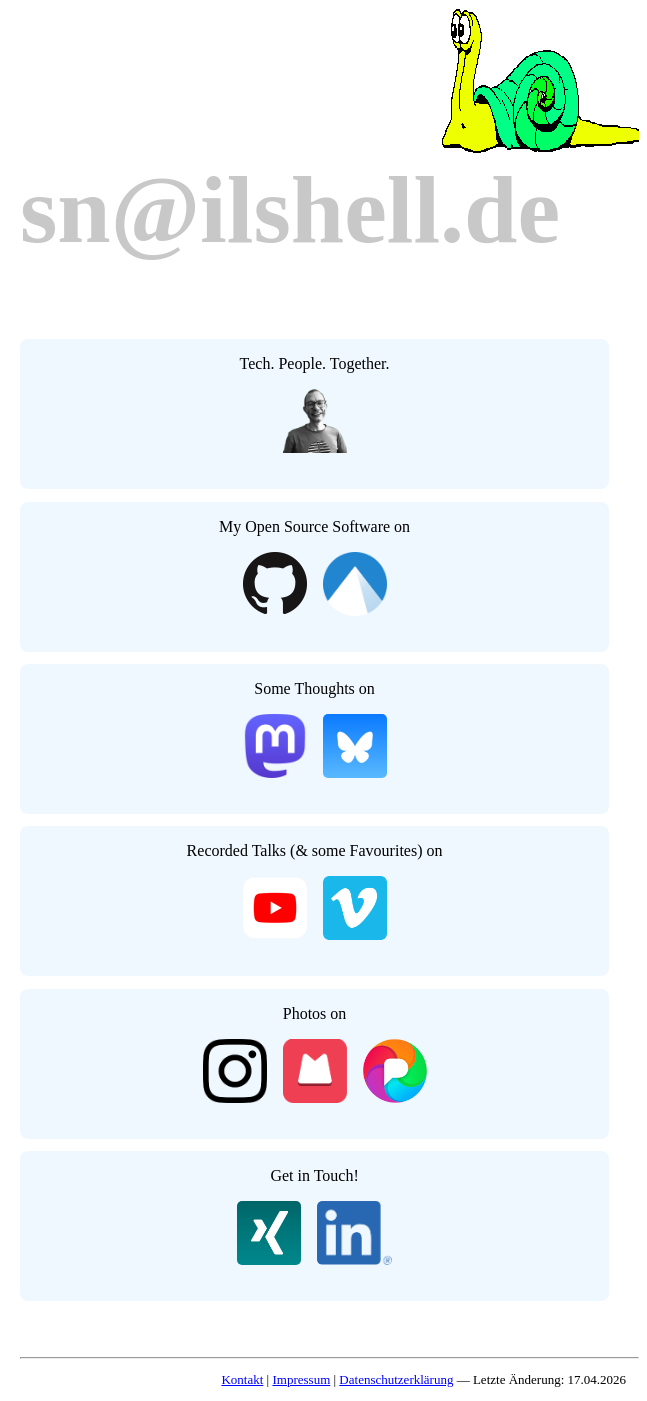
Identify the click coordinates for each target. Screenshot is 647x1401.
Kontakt (242, 1379)
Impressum (301, 1379)
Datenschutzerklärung (396, 1379)
